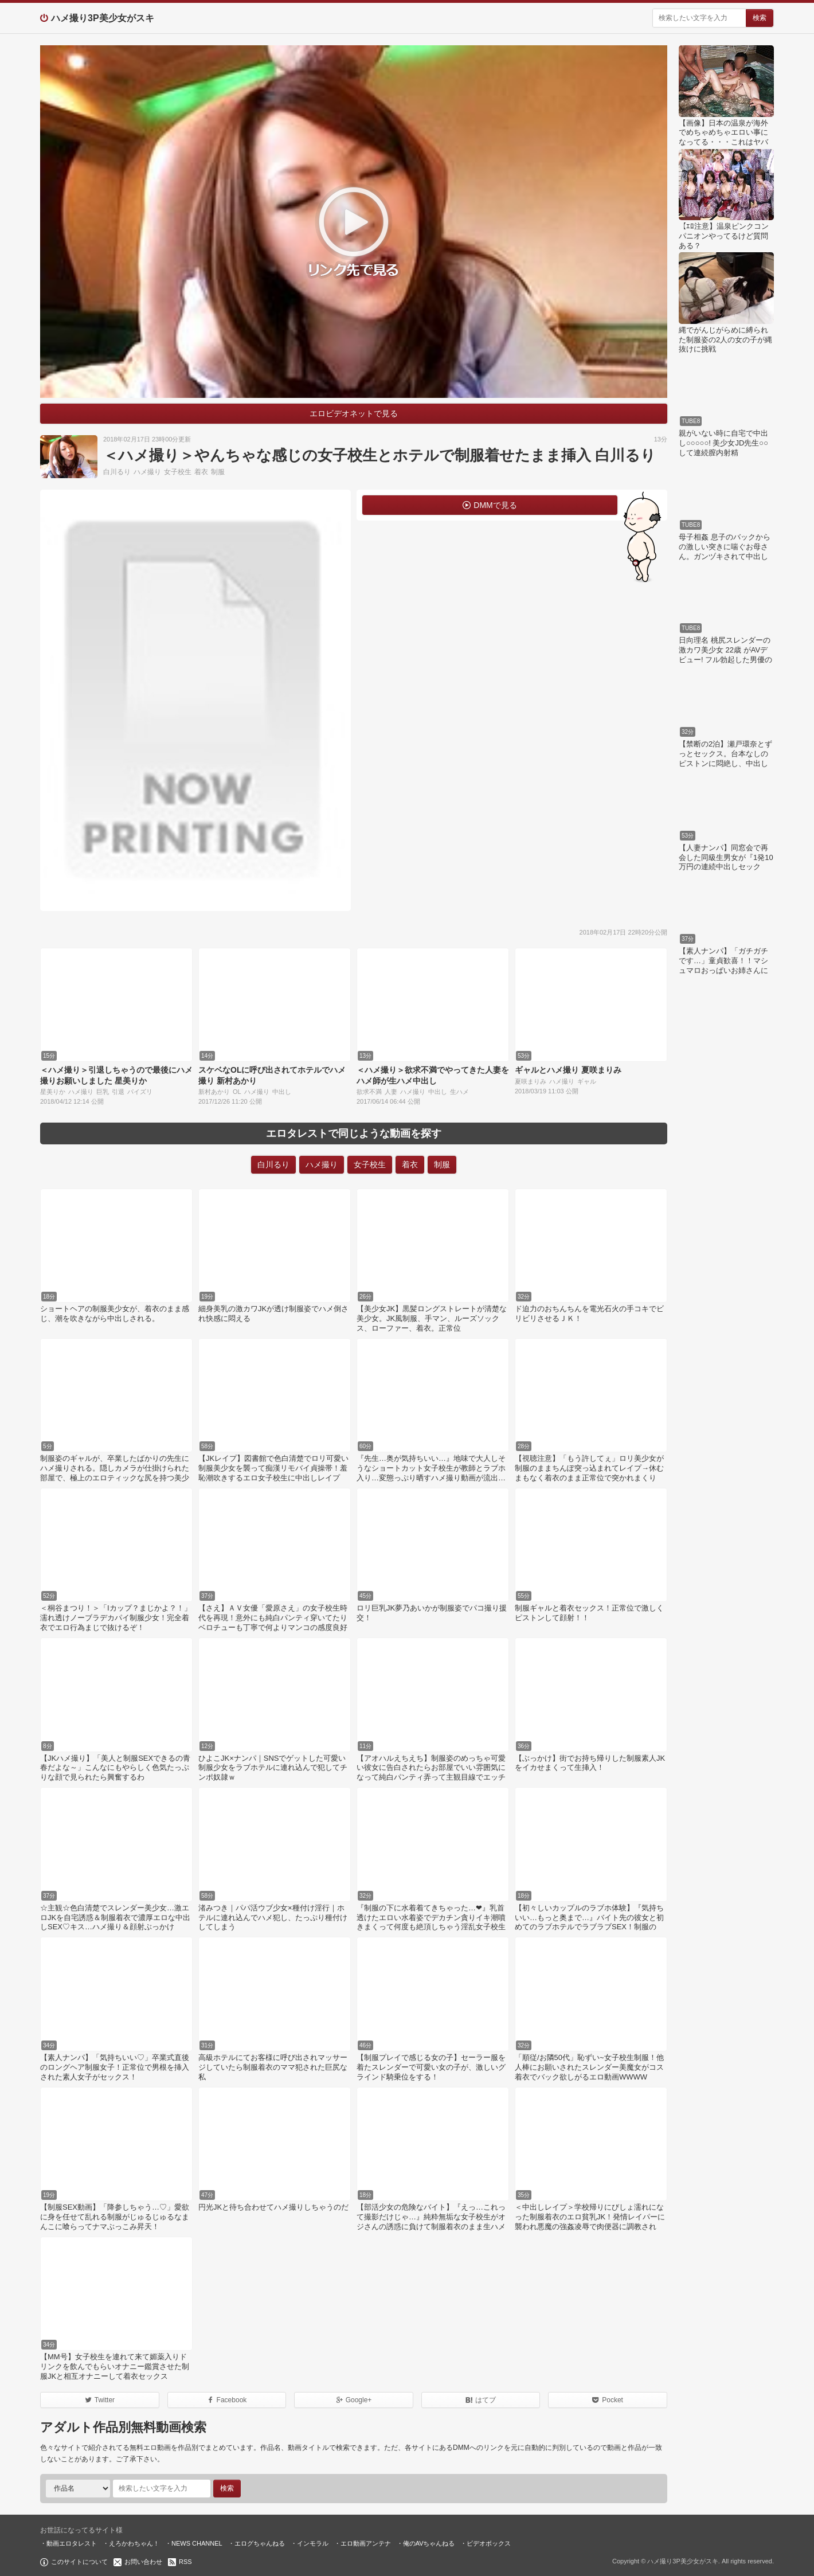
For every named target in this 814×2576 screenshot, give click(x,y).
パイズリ (139, 1091)
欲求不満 (369, 1091)
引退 (118, 1091)
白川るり (117, 472)
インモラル (312, 2543)
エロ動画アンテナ (366, 2543)
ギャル (586, 1081)
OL (237, 1091)
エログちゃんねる (259, 2543)
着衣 (201, 472)
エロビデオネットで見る (354, 413)
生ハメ (459, 1091)
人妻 (391, 1091)
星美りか (52, 1091)
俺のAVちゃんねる (429, 2543)
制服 (218, 472)
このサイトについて (79, 2561)
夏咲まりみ (530, 1081)
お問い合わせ (143, 2561)
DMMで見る (494, 505)
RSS (185, 2561)
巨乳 (102, 1091)
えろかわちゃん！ (134, 2543)
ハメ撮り (147, 472)
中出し (281, 1091)
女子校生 (177, 472)
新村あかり (214, 1091)
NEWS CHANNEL (196, 2543)
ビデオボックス (489, 2543)
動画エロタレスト (71, 2543)
